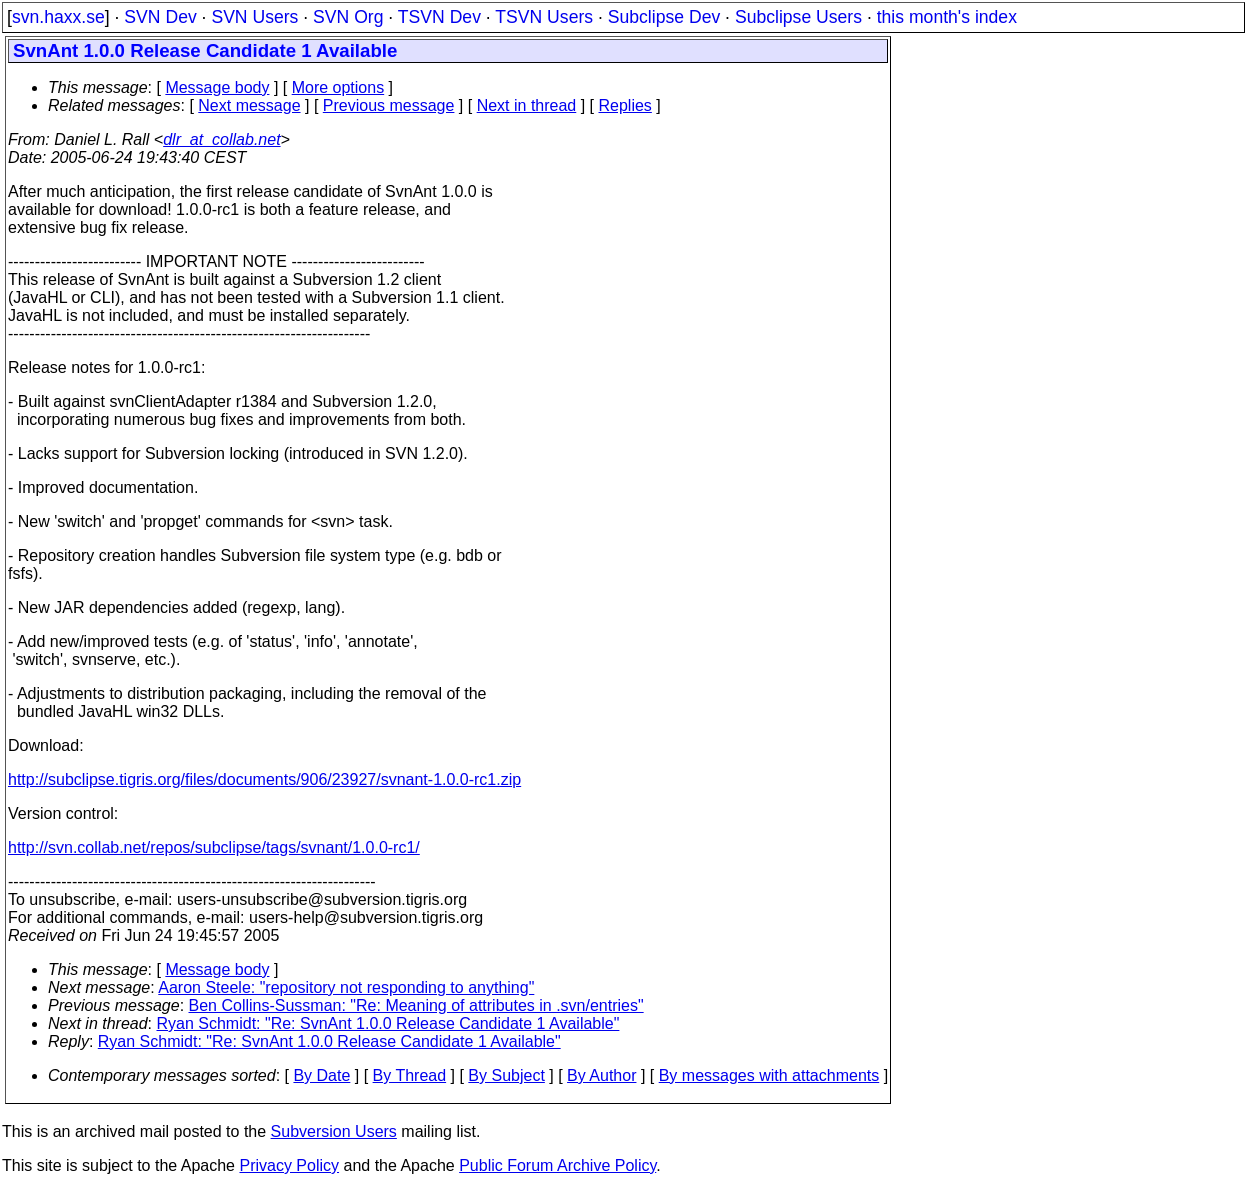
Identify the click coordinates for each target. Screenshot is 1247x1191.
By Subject (506, 1075)
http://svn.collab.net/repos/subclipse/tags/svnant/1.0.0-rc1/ (214, 847)
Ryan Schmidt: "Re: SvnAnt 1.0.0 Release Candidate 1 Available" (388, 1023)
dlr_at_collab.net (221, 139)
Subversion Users (334, 1131)
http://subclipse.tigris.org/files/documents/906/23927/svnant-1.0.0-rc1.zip (264, 779)
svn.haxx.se (58, 17)
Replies (625, 105)
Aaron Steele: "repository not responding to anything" (346, 987)
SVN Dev (160, 17)
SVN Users (254, 17)
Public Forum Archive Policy (557, 1165)
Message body (217, 87)
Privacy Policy (289, 1165)
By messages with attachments (769, 1075)
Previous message (389, 105)
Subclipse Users (798, 17)
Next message (249, 105)
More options (338, 87)
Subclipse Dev (664, 17)
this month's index (947, 17)
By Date (321, 1075)
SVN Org (348, 17)
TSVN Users (544, 17)
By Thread (410, 1075)
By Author (601, 1075)
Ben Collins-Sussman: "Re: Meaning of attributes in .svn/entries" (416, 1005)
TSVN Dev (439, 17)
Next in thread (527, 105)
